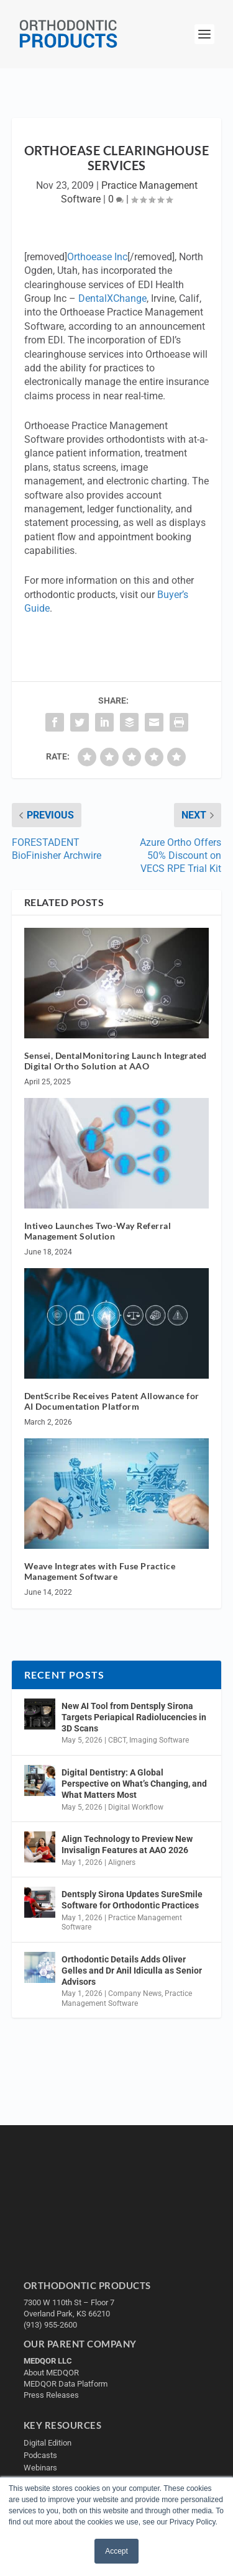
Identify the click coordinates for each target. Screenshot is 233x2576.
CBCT (117, 1740)
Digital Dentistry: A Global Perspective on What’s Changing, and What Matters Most (134, 1783)
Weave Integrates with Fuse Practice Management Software (100, 1571)
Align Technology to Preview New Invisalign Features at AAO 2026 (127, 1844)
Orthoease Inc (97, 257)
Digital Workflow (135, 1807)
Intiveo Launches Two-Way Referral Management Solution (97, 1230)
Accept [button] (116, 2551)
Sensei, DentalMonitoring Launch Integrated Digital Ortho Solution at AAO (115, 1060)
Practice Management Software (127, 1998)
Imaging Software (159, 1740)
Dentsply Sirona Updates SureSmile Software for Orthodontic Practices (132, 1899)
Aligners (121, 1862)
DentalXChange (112, 298)
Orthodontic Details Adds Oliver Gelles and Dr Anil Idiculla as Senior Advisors (132, 1970)
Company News (135, 1993)
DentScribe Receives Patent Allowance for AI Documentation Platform (111, 1401)
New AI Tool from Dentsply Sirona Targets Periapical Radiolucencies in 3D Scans (134, 1717)
